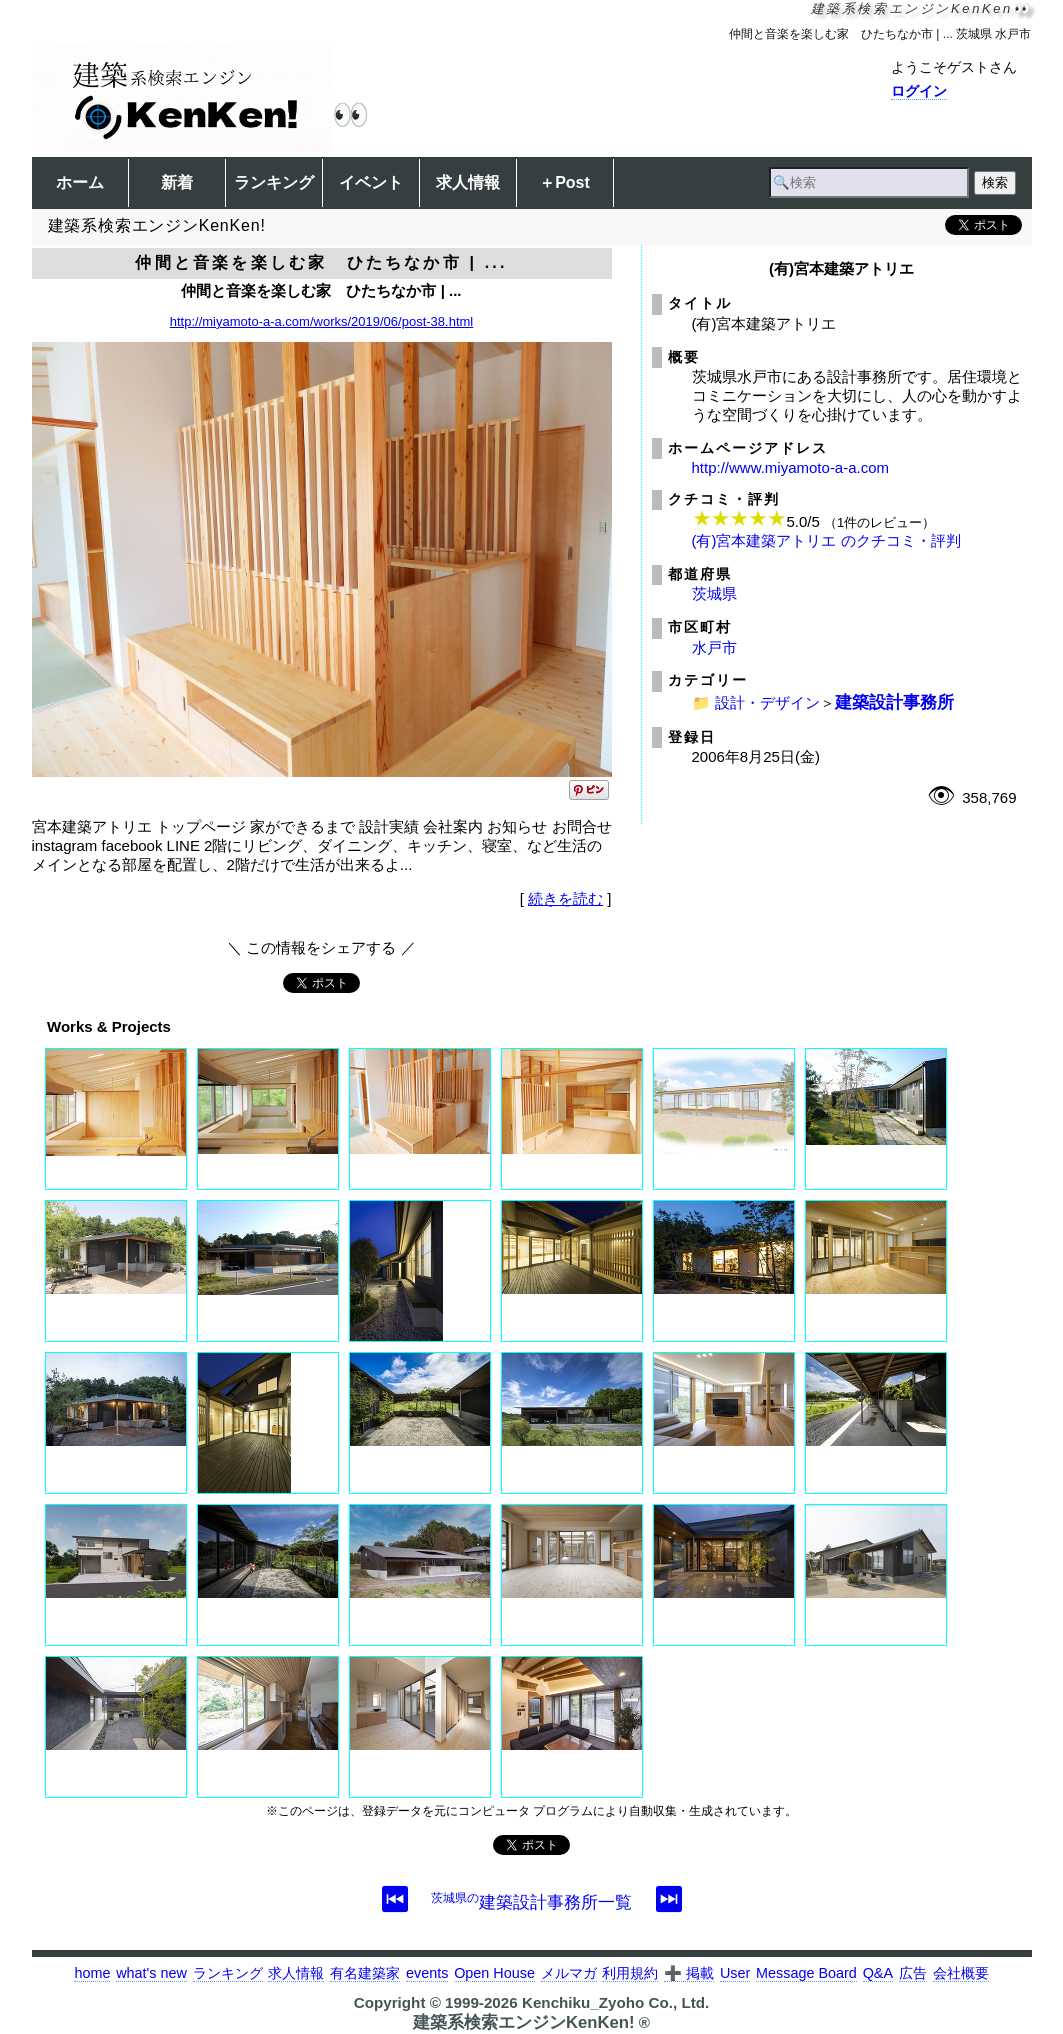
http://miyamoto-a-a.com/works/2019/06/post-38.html (321, 321)
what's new (151, 1973)
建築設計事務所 (894, 702)
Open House (494, 1973)
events (427, 1973)
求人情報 (468, 182)
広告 (913, 1973)
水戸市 (714, 647)
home (92, 1973)
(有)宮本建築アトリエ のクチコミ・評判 (826, 540)
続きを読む (565, 898)
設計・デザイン (767, 702)
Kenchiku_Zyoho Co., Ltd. (615, 2002)
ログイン (919, 91)
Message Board (806, 1973)
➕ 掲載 (689, 1973)
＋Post (564, 182)
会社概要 (961, 1973)
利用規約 (630, 1973)
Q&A (878, 1973)
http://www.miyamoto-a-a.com (791, 467)
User (735, 1973)
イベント (371, 182)
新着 (177, 182)
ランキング (274, 182)
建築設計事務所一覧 (531, 1902)
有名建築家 (365, 1973)
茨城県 (714, 593)
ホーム (80, 182)
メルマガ (569, 1973)
